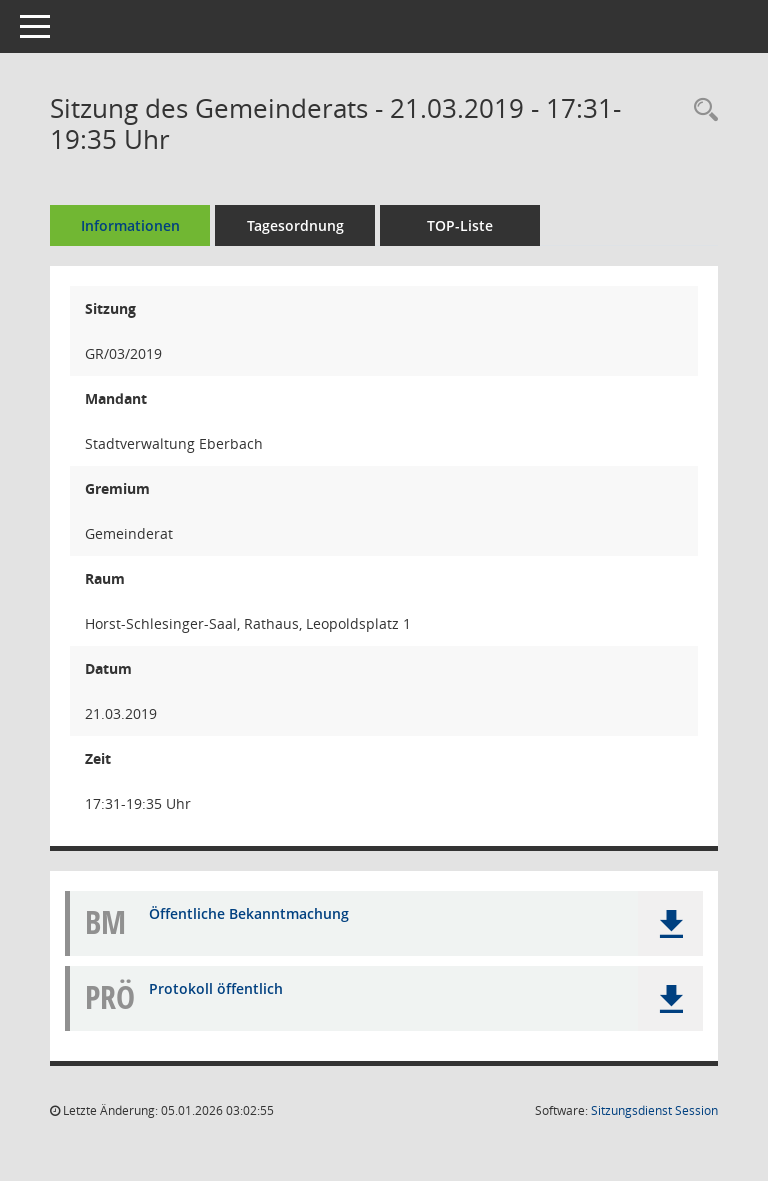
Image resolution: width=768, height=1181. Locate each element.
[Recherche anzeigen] (701, 110)
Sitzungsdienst (654, 1110)
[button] (670, 923)
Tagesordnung (295, 225)
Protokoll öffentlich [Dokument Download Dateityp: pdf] (216, 988)
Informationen (130, 225)
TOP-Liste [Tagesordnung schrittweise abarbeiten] (460, 225)
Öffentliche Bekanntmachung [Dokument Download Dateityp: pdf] (249, 913)
